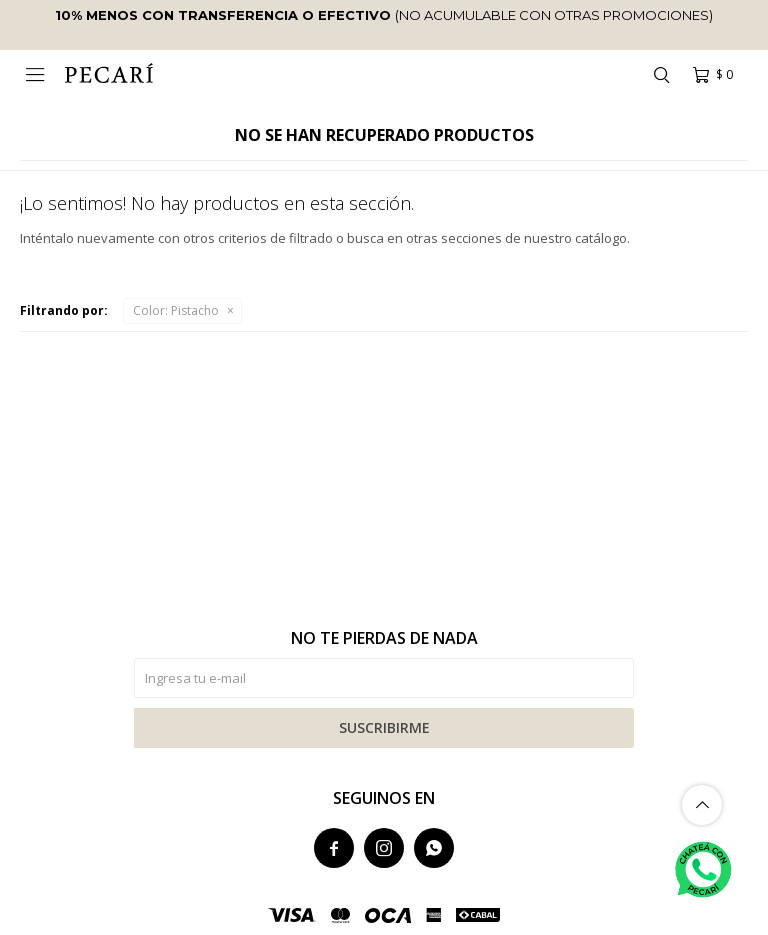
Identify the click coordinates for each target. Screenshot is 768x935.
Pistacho (176, 310)
